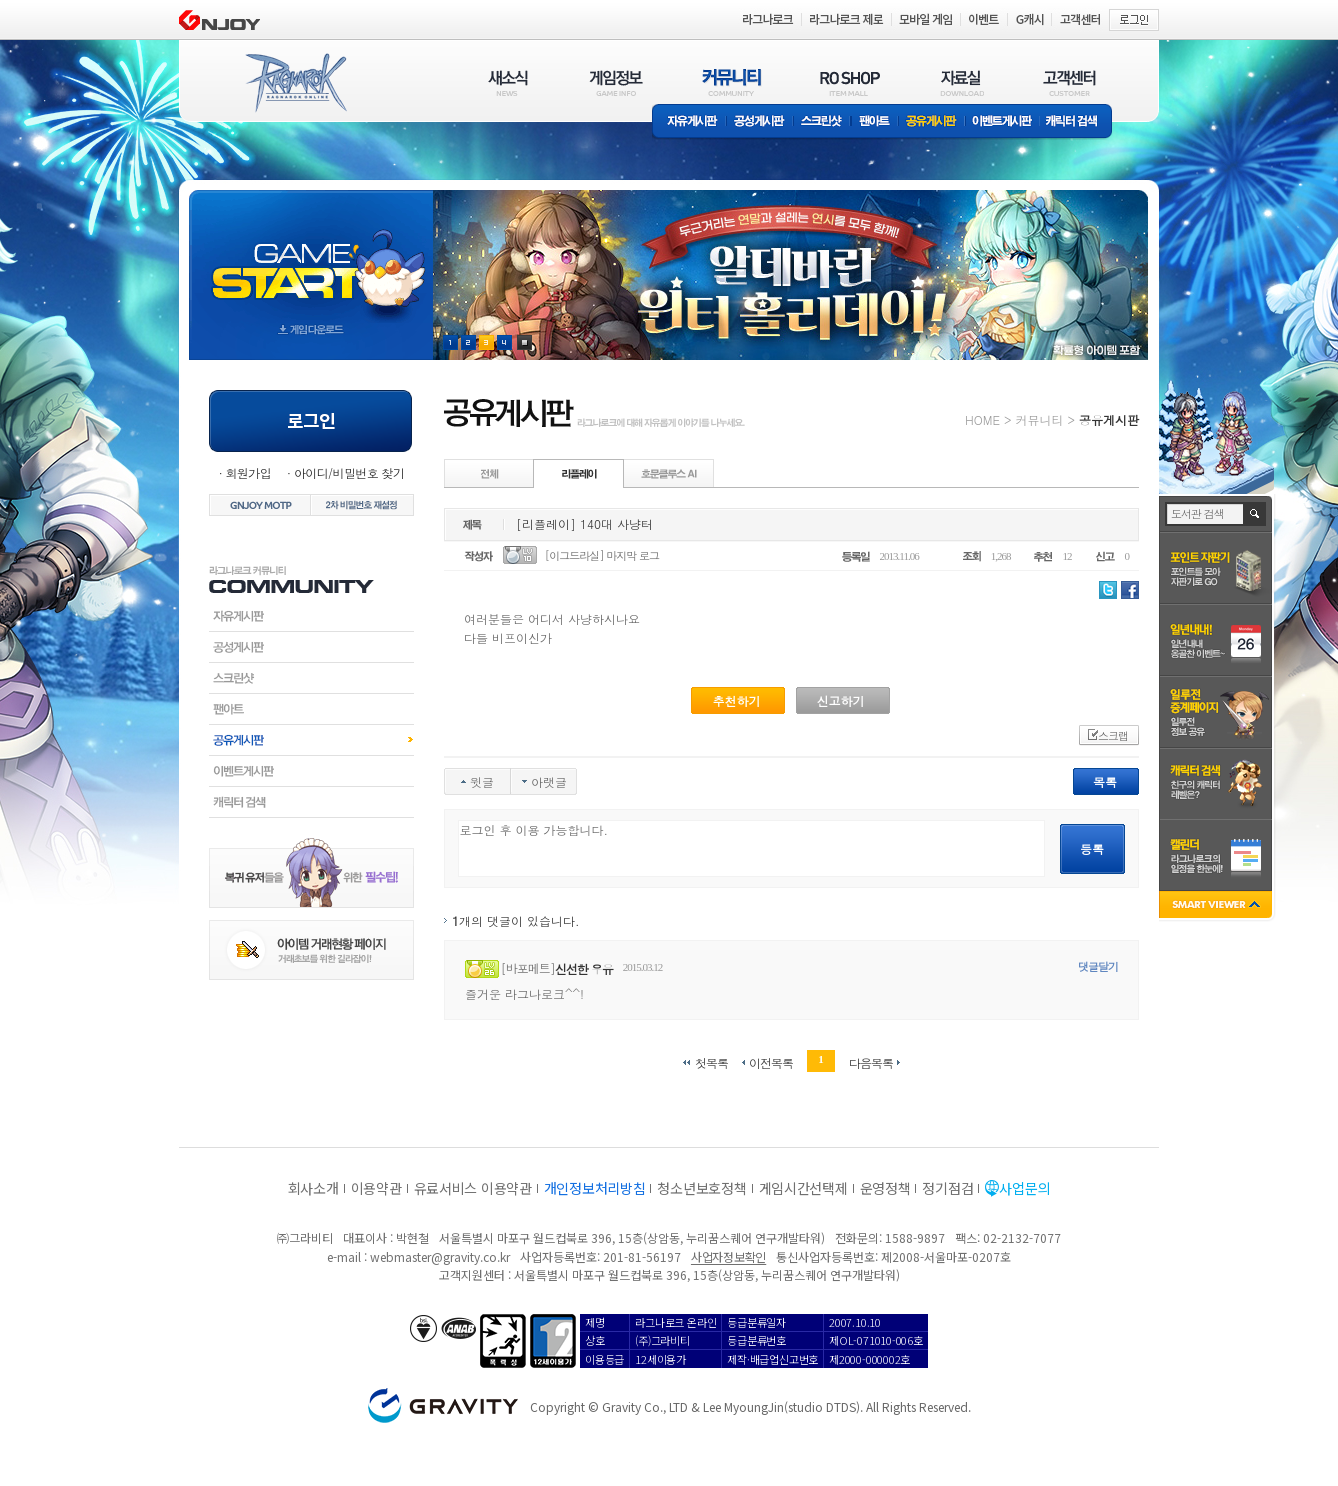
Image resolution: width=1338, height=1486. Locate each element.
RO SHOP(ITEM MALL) (850, 82)
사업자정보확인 (728, 1256)
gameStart (311, 256)
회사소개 (313, 1188)
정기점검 (947, 1188)
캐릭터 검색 (1078, 122)
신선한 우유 (584, 968)
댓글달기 (1098, 966)
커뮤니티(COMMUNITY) (732, 82)
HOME (982, 419)
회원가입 (248, 472)
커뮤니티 (1039, 419)
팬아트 (874, 122)
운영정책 (885, 1188)
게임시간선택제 (803, 1188)
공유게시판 (931, 122)
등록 (1092, 848)
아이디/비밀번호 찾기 (349, 472)
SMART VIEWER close (1217, 906)
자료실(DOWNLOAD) (961, 82)
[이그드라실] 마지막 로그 (602, 555)
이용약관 (376, 1188)
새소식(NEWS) (508, 82)
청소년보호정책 (701, 1188)
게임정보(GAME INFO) (616, 82)
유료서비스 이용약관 (473, 1188)
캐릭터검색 (311, 802)
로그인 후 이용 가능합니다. (751, 848)
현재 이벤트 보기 (524, 342)
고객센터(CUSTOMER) (1069, 82)
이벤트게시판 (1002, 122)
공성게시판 (760, 122)
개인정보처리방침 (595, 1188)
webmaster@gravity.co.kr (440, 1256)
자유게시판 (689, 122)
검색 (1255, 514)
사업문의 (1024, 1188)
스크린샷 (822, 122)
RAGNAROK (295, 83)
